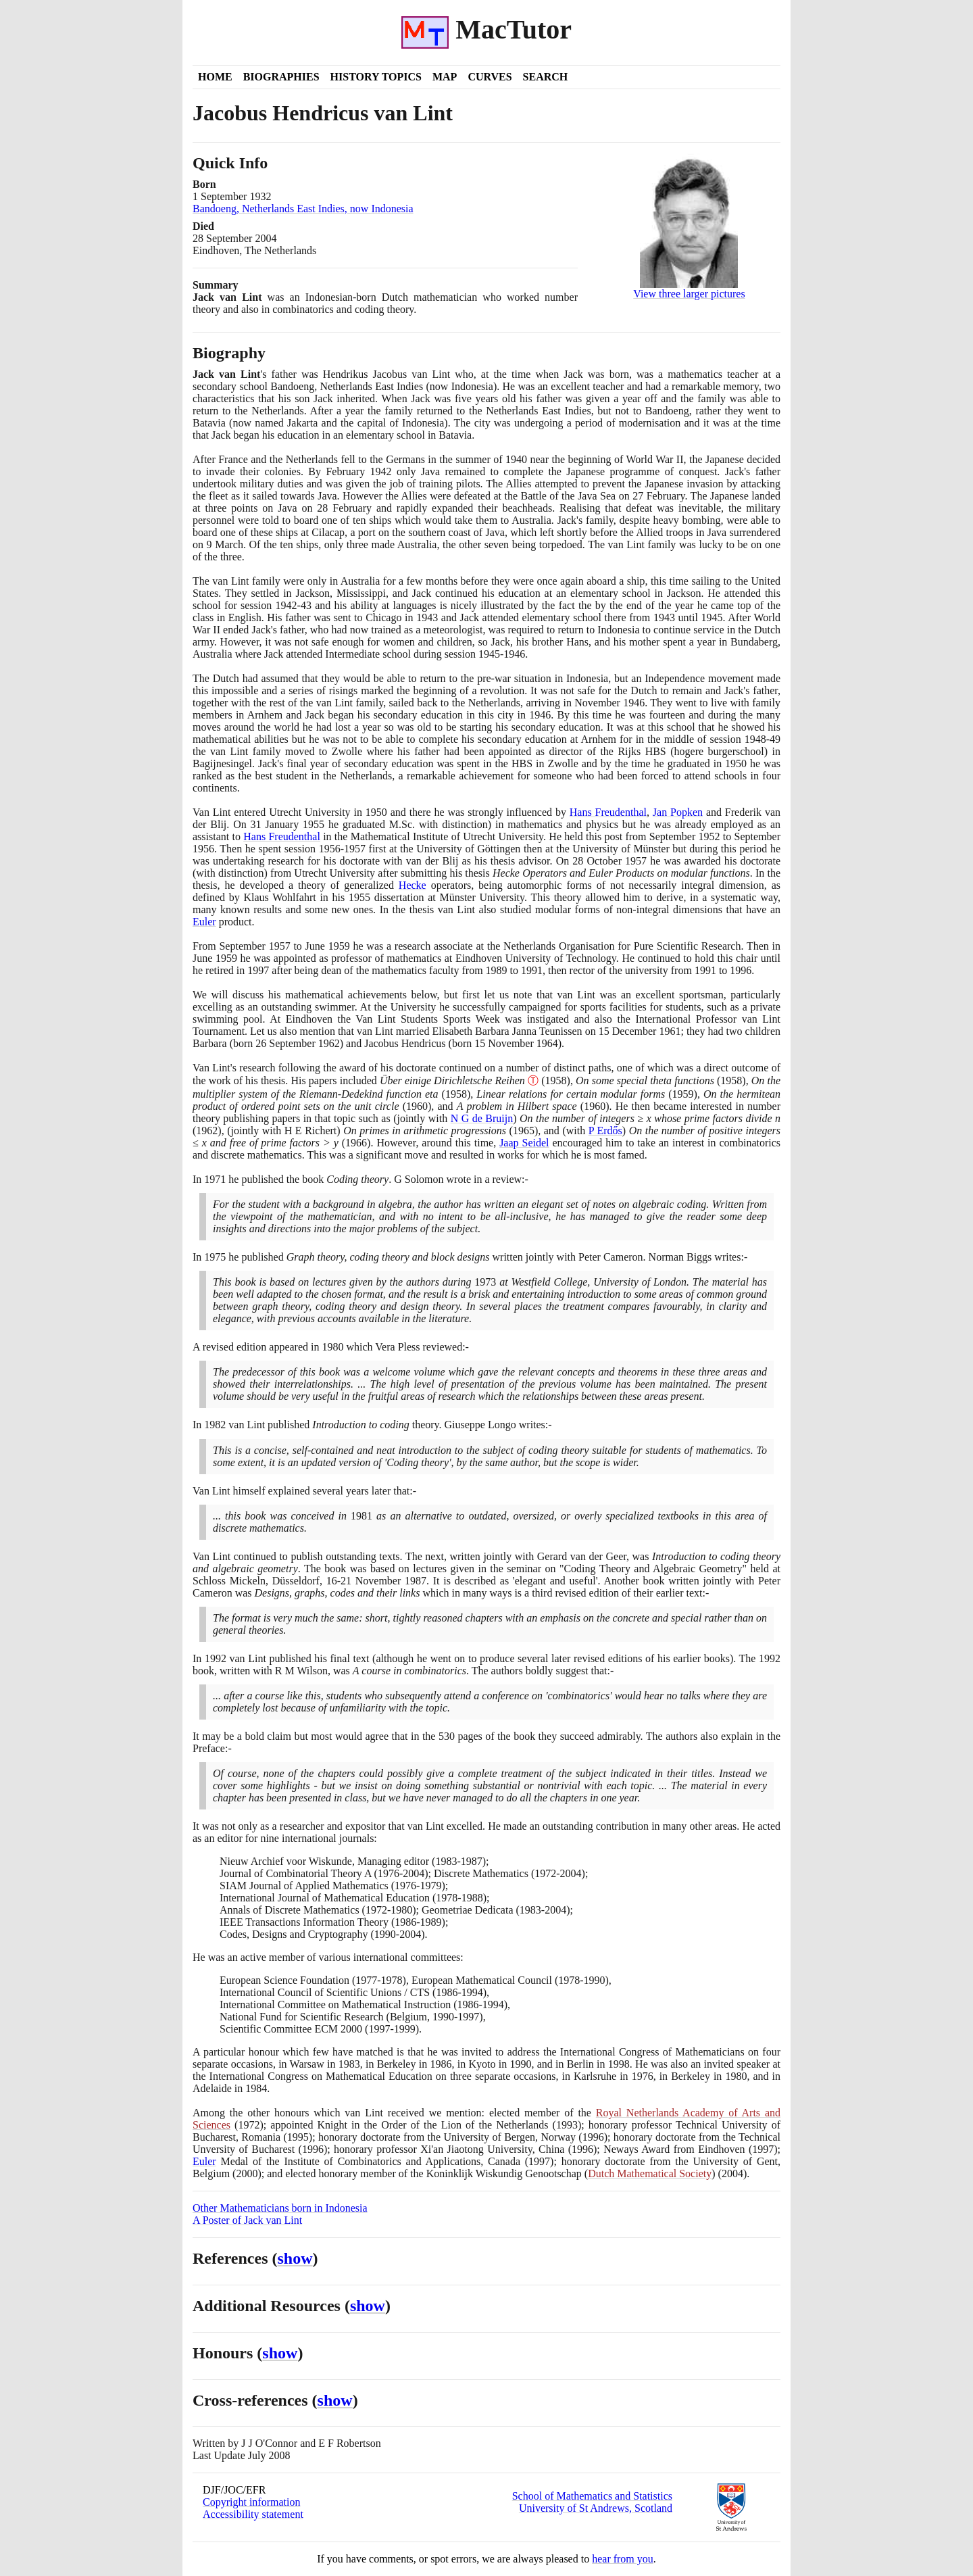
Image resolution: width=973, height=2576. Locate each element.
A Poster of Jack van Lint (247, 2220)
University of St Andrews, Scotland (595, 2508)
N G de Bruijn (482, 1118)
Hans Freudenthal (608, 812)
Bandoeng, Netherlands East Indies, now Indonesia (303, 208)
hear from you (622, 2559)
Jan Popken (678, 812)
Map (444, 76)
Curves (490, 76)
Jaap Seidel (524, 1142)
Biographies (281, 76)
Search (545, 76)
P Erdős (605, 1130)
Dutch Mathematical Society (650, 2173)
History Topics (376, 76)
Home (215, 76)
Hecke (412, 885)
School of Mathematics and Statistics (592, 2496)
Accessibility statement (253, 2514)
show (295, 2258)
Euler (204, 921)
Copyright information (251, 2502)
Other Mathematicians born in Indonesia (280, 2208)
